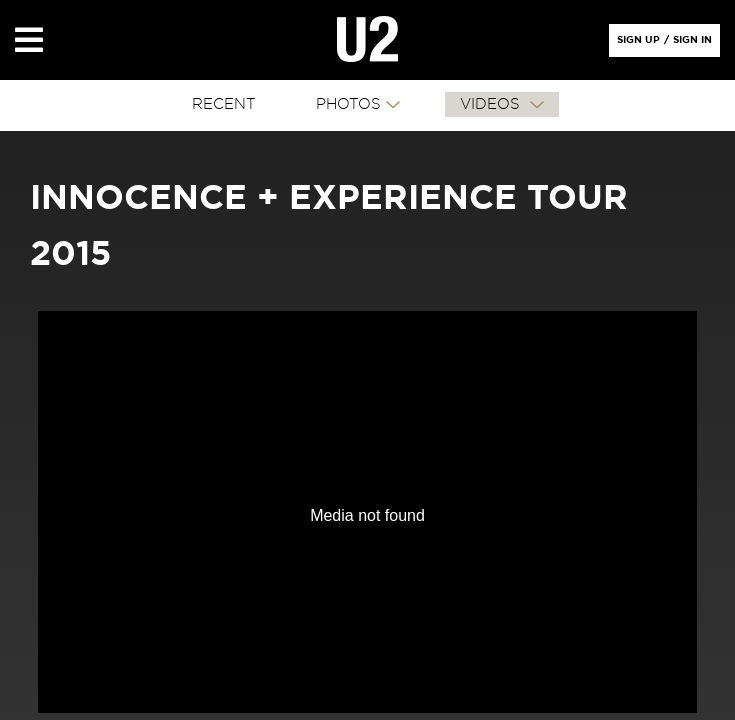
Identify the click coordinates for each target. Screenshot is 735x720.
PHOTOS (348, 104)
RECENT (224, 104)
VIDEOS (492, 104)
